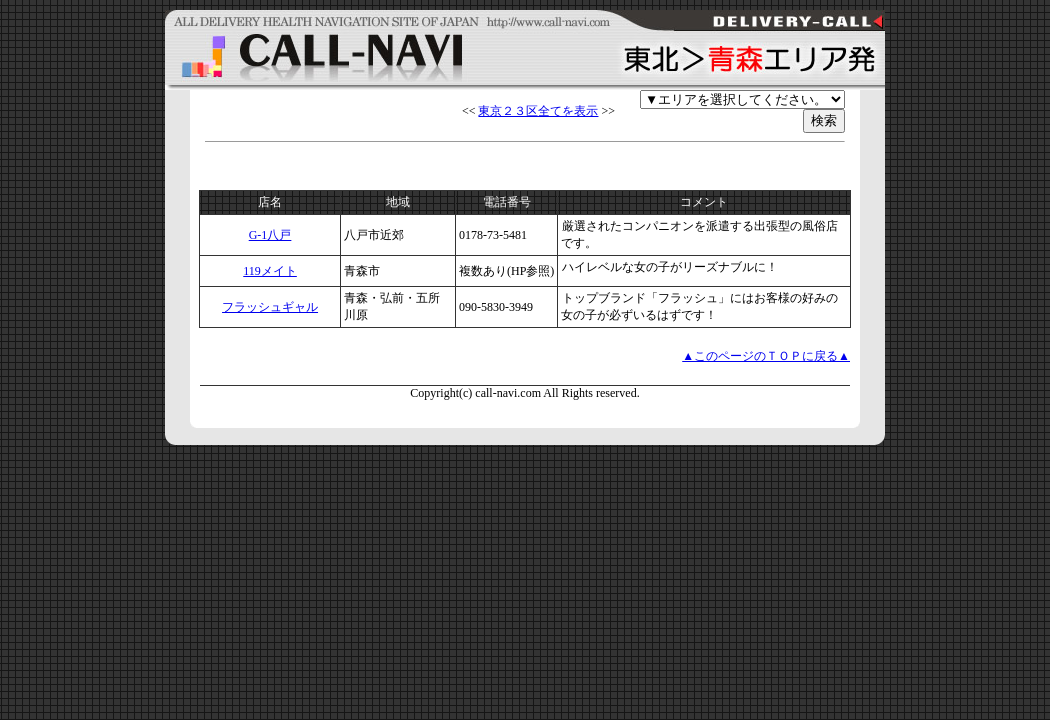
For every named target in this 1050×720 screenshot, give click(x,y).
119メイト (270, 271)
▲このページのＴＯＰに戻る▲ (766, 356)
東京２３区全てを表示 (538, 111)
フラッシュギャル (270, 307)
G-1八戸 (270, 235)
